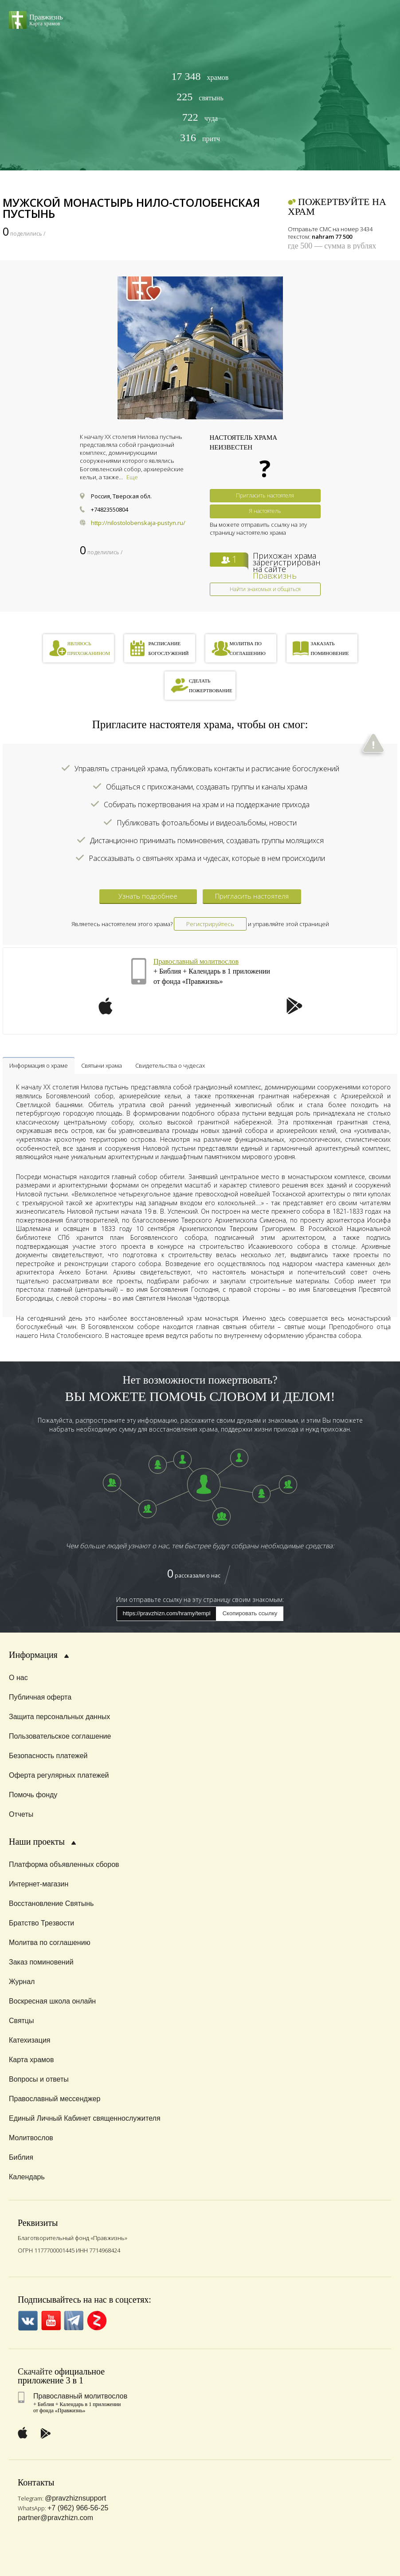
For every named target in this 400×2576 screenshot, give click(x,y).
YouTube (51, 2321)
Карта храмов (31, 2059)
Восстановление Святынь (51, 1903)
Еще (132, 477)
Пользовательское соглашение (60, 1736)
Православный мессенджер (54, 2099)
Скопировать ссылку (250, 1613)
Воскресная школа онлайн (52, 2001)
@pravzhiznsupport (75, 2498)
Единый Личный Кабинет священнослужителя (85, 2118)
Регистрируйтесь (210, 924)
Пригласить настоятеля (265, 495)
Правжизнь (275, 575)
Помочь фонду (33, 1795)
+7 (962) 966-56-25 (77, 2508)
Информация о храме (38, 1065)
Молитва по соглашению (49, 1942)
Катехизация (30, 2040)
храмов (200, 76)
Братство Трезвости (41, 1923)
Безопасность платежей (48, 1755)
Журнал (22, 1981)
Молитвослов (31, 2138)
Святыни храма (101, 1065)
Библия (21, 2157)
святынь (199, 97)
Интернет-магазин (38, 1884)
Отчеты (21, 1814)
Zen (97, 2321)
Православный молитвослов (196, 961)
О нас (18, 1677)
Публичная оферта (40, 1697)
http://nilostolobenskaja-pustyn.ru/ (138, 523)
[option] (200, 347)
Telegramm (74, 2321)
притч (200, 137)
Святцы (21, 2020)
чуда (200, 117)
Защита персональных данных (59, 1716)
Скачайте (35, 2371)
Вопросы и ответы (39, 2079)
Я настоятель (265, 511)
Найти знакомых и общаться (265, 589)
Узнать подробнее (147, 896)
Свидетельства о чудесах (170, 1065)
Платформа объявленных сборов (64, 1864)
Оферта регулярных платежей (59, 1775)
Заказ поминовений (41, 1962)
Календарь (27, 2177)
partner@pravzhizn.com (55, 2517)
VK (28, 2321)
